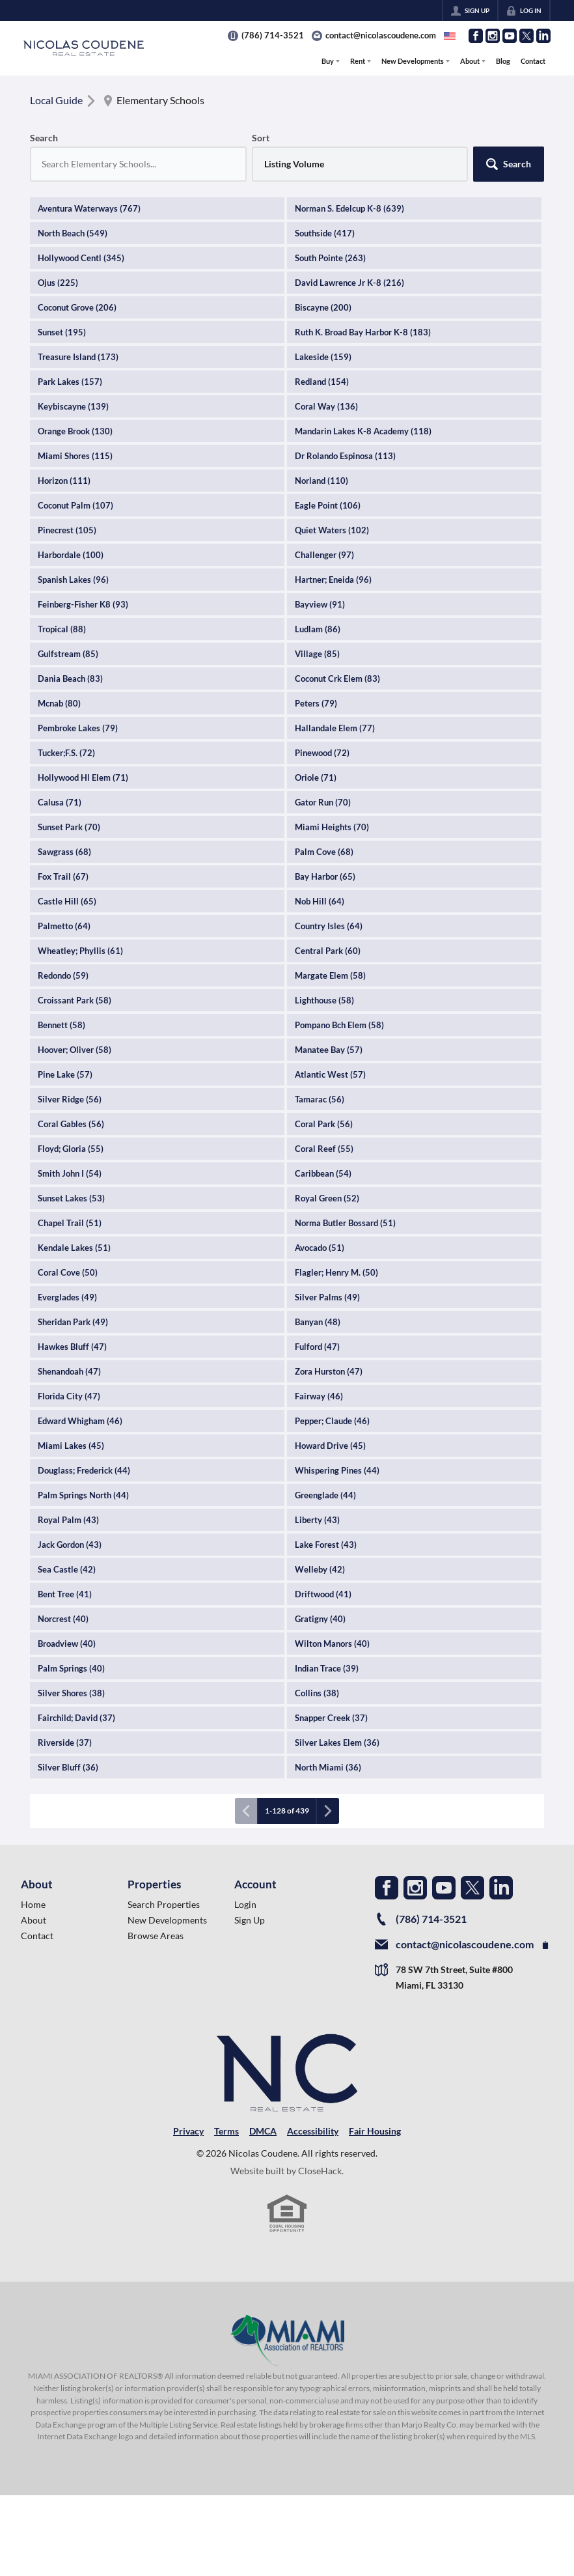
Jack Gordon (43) (70, 1544)
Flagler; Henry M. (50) (336, 1272)
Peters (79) (316, 703)
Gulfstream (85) (68, 654)
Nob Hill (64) (319, 901)
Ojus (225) (58, 282)
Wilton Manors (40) (332, 1643)
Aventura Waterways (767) (89, 208)
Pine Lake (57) (65, 1074)
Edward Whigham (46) (80, 1421)
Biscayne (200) (323, 307)
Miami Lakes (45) (71, 1445)
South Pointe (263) (330, 258)
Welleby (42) (320, 1569)
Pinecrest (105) (67, 530)
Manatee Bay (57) (328, 1049)
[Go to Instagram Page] (492, 36)
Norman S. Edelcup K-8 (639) (349, 208)
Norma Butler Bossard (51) (345, 1223)
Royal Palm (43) (68, 1520)
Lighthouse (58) (324, 1000)
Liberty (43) (317, 1520)
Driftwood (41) (323, 1594)
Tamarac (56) (319, 1099)
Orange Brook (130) (75, 431)
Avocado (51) (319, 1247)
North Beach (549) (72, 233)
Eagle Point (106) (328, 505)
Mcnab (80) (59, 703)
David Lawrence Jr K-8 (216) (349, 282)
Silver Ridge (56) (70, 1099)
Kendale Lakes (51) (74, 1247)
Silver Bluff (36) (68, 1767)
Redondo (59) (63, 975)
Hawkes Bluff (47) (72, 1346)
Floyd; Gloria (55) (70, 1148)
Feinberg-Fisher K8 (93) (83, 604)
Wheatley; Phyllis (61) (80, 950)
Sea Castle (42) (67, 1569)
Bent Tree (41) (65, 1594)
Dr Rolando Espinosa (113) (345, 456)
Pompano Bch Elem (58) (339, 1025)
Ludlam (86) (317, 629)
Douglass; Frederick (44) (84, 1470)
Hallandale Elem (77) (335, 728)
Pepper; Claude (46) (332, 1421)
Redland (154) (322, 381)
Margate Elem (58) (330, 975)
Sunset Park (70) (69, 827)
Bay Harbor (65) (325, 876)
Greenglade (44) (325, 1495)
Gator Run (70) (323, 802)
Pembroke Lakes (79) (78, 728)
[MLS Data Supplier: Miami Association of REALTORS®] (287, 2340)
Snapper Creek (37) (331, 1718)
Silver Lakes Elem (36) (337, 1742)
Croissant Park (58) (74, 1000)
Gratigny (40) (320, 1619)
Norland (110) (321, 480)
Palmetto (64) (64, 926)
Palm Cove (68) (324, 852)
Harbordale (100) (70, 555)
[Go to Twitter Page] (526, 36)
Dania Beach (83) (70, 678)
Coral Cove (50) (68, 1272)
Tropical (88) (62, 629)
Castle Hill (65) (67, 901)
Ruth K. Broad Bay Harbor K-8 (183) (363, 332)
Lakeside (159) (323, 357)
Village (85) (317, 654)
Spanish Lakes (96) (73, 579)
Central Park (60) (328, 950)
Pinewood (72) (322, 753)
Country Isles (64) (328, 926)
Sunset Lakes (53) (71, 1198)
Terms (226, 2130)
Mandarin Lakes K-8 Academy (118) (363, 431)
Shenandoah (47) (69, 1371)
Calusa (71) (59, 802)
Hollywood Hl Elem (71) (83, 777)
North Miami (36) (328, 1767)
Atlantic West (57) (330, 1074)
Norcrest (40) (63, 1619)
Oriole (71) (315, 777)
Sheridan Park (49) (73, 1322)
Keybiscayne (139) (73, 406)
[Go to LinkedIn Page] (543, 36)
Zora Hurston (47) (328, 1371)
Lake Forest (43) (326, 1544)
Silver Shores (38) (71, 1693)
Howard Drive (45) (330, 1445)
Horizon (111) (64, 480)
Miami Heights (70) (332, 827)
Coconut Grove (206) (77, 307)
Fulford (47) (317, 1346)
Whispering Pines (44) (337, 1470)
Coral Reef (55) (324, 1148)
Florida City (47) (69, 1396)
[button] (508, 164)
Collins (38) (317, 1693)
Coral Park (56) (324, 1124)
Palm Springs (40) (71, 1668)
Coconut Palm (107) (75, 505)
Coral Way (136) (326, 406)
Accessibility (312, 2130)
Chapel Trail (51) (70, 1223)
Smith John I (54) (70, 1173)
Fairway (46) (319, 1396)
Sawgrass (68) (64, 852)
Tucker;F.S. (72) (66, 753)
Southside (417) (325, 233)
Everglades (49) (67, 1297)
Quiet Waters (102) (332, 530)
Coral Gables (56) (71, 1124)
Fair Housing (375, 2130)
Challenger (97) (324, 555)
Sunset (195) (62, 332)
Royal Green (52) (327, 1198)
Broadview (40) (67, 1643)
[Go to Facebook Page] (476, 36)
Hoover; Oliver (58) (74, 1049)
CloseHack (320, 2170)
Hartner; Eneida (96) (333, 579)
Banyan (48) (317, 1322)
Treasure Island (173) (78, 357)
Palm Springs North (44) (83, 1495)
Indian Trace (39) (327, 1668)
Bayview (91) (320, 604)
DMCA (263, 2130)
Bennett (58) (61, 1025)
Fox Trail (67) (63, 876)
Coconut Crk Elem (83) (337, 678)
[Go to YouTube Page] (509, 36)
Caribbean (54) (323, 1173)
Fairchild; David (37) (76, 1718)
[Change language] (450, 36)
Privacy (188, 2130)
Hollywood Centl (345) (81, 258)
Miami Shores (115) (75, 456)
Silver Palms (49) (327, 1297)
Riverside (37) (65, 1742)
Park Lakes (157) (70, 381)
